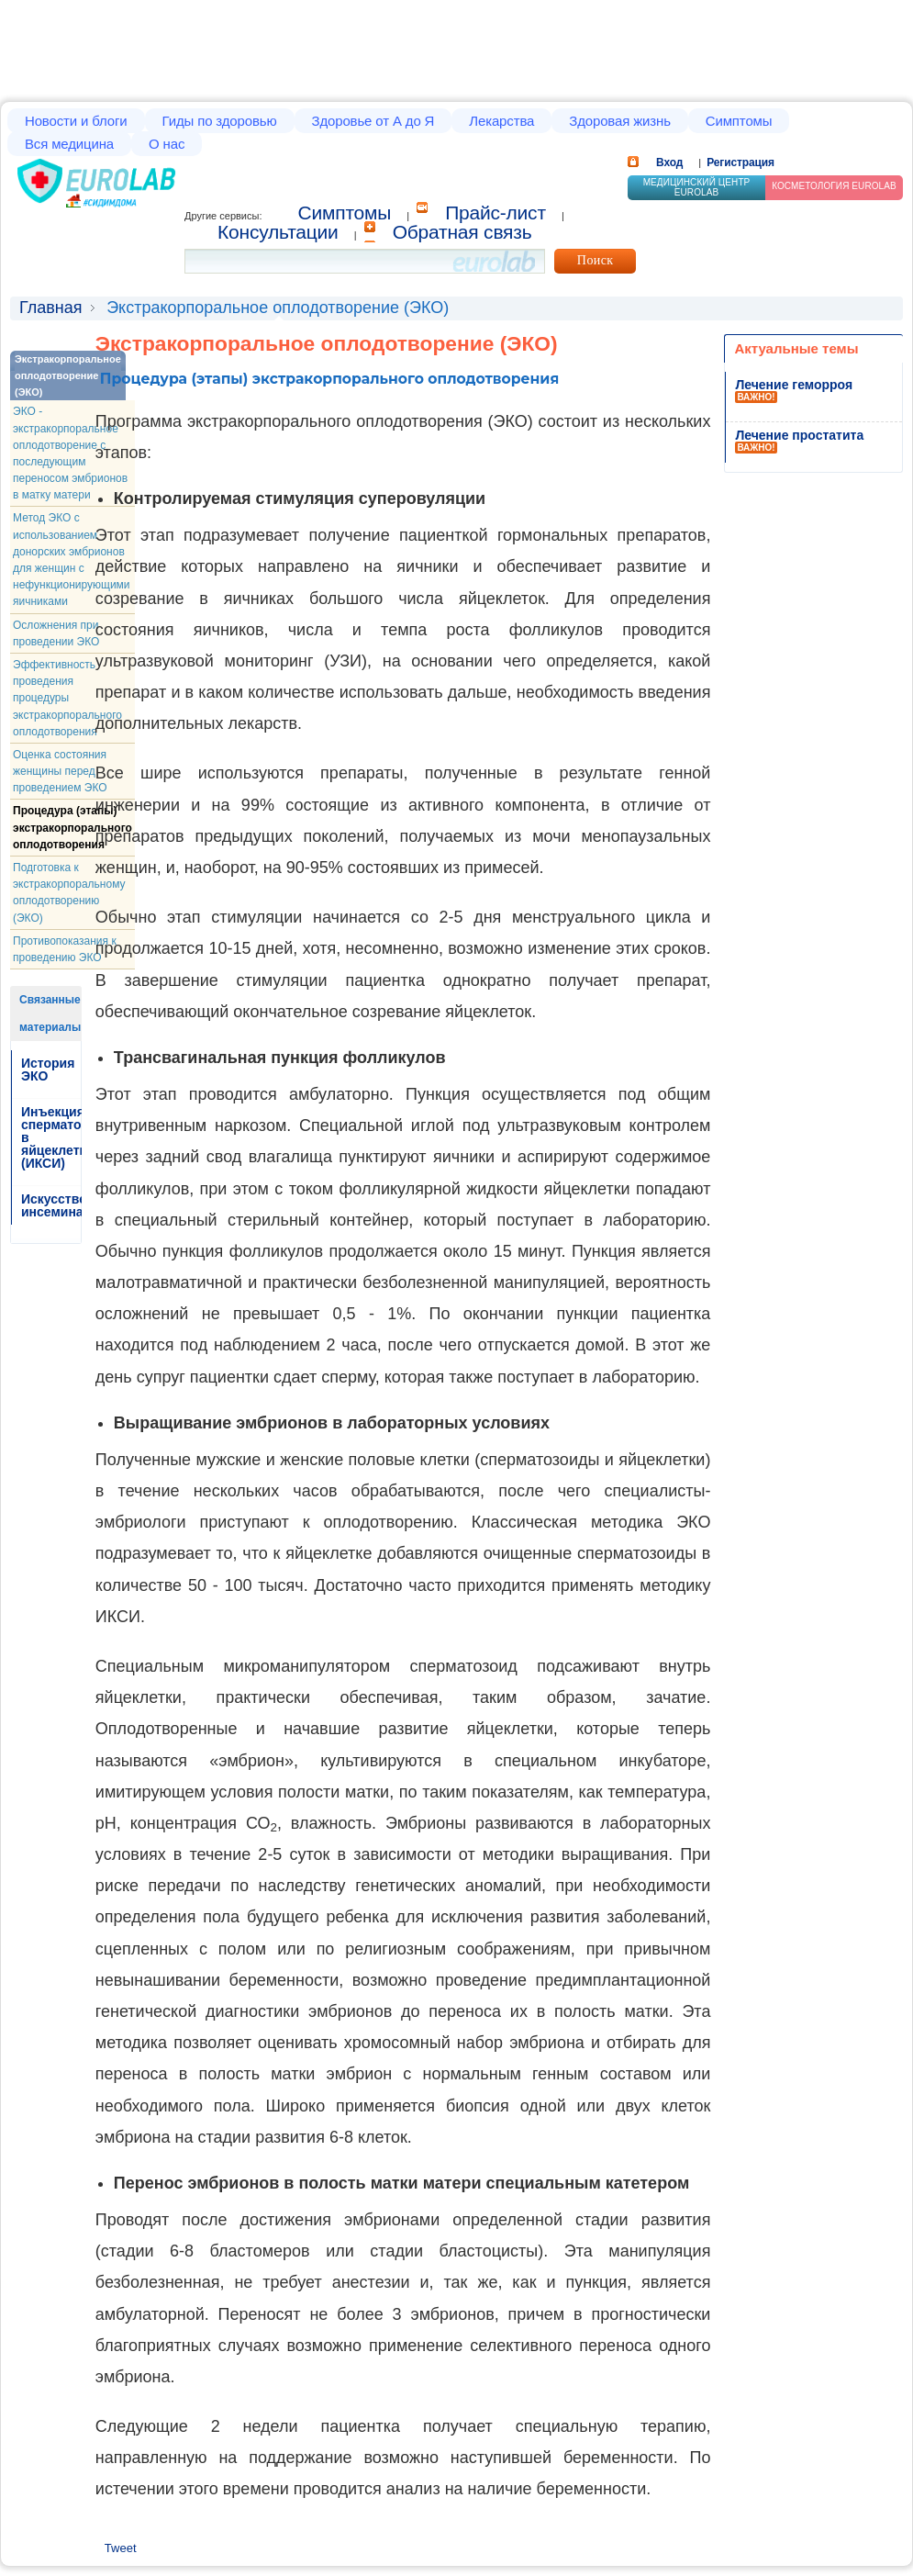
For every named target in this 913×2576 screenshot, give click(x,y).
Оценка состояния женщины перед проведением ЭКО (60, 771)
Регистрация (740, 162)
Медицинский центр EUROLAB (697, 187)
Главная (51, 307)
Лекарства (501, 121)
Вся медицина (69, 143)
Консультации (278, 231)
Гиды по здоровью (219, 121)
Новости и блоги (76, 121)
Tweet (121, 2548)
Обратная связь (462, 231)
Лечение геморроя (793, 384)
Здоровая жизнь (620, 121)
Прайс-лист (495, 212)
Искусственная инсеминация (69, 1205)
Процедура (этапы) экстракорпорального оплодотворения (72, 827)
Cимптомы (345, 212)
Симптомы (739, 121)
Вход (669, 162)
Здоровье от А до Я (373, 121)
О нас (166, 143)
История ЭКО (47, 1069)
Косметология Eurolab (834, 186)
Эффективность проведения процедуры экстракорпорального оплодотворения (67, 698)
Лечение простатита (799, 435)
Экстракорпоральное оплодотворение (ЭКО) (68, 375)
